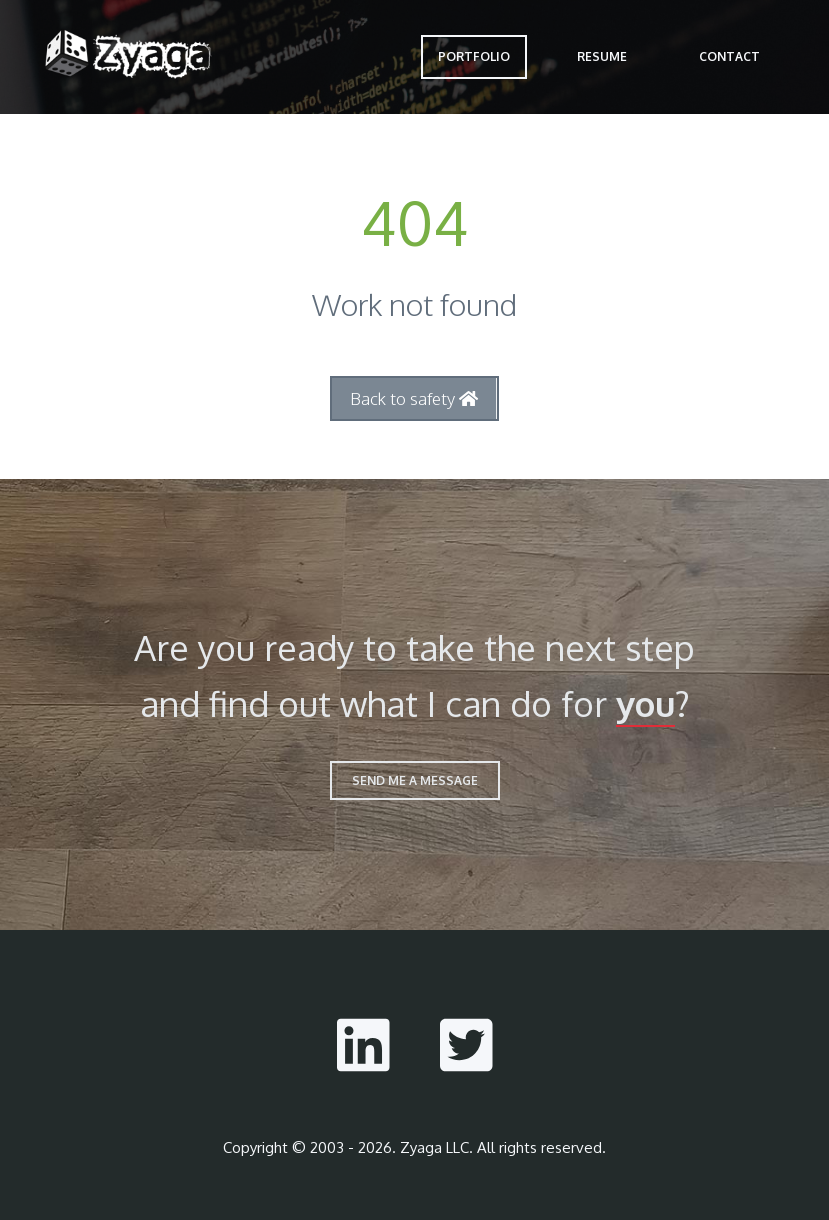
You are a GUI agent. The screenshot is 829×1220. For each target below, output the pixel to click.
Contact (729, 56)
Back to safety (414, 398)
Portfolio (474, 56)
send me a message (415, 780)
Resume (602, 56)
